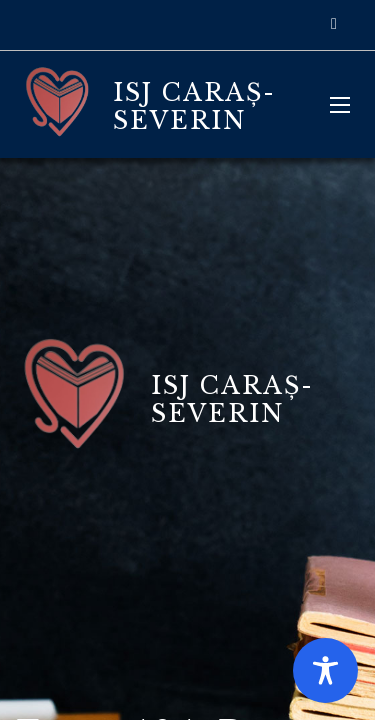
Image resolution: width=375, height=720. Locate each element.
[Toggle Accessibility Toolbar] (325, 670)
